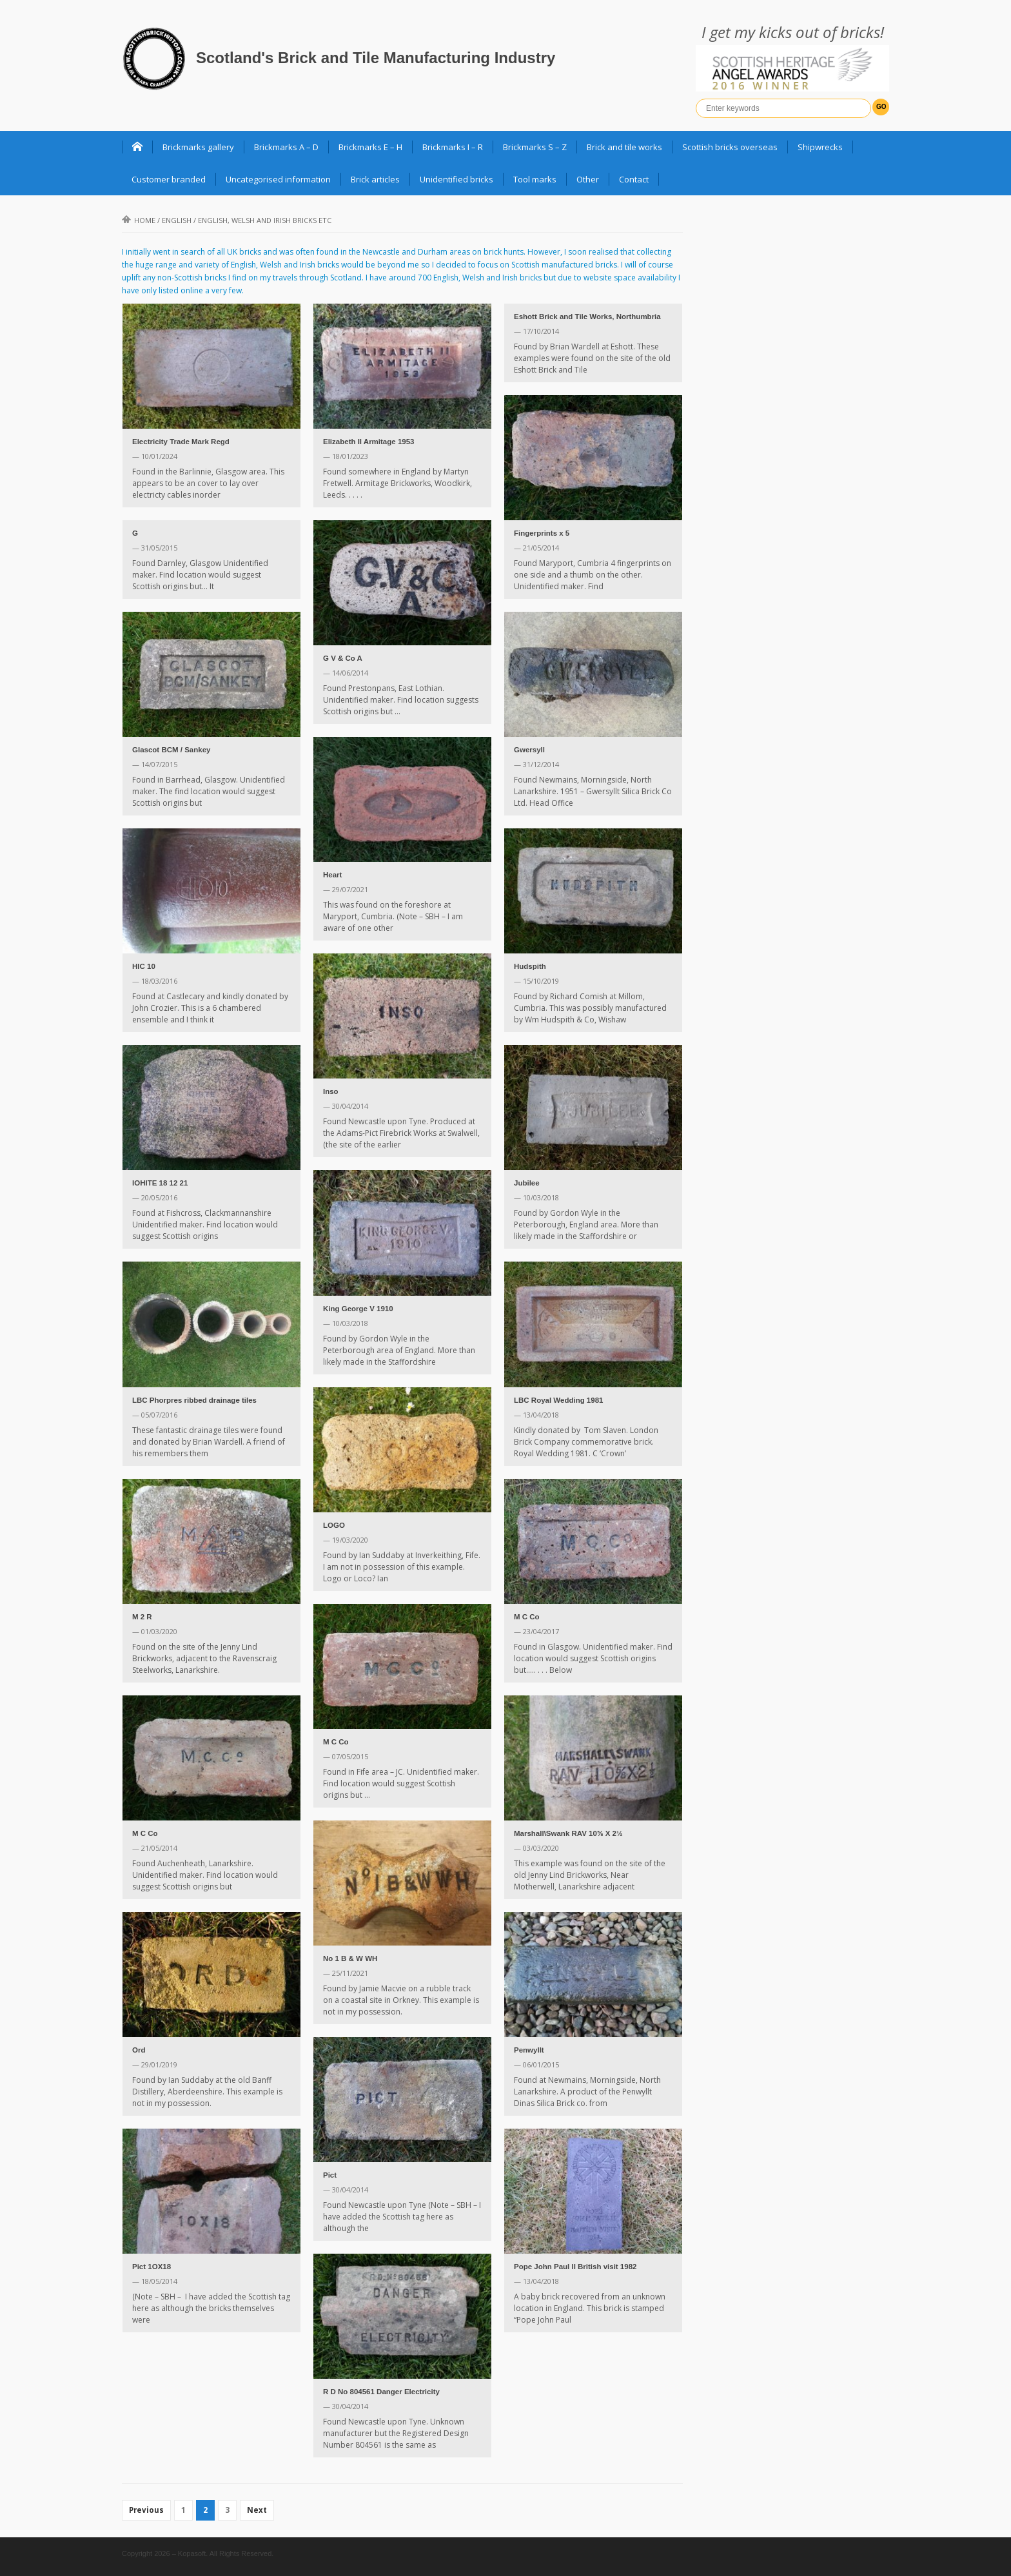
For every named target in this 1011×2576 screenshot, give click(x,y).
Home (138, 220)
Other (587, 179)
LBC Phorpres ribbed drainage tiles (194, 1400)
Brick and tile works (624, 147)
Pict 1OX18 (151, 2266)
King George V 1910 (358, 1308)
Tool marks (534, 179)
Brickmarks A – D (286, 147)
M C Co (527, 1617)
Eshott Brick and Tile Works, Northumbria (587, 316)
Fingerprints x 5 (541, 533)
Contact (634, 179)
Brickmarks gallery (198, 147)
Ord (138, 2050)
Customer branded (169, 179)
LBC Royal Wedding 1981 (558, 1400)
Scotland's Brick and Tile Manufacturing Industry (375, 57)
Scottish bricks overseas (730, 147)
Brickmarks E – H (370, 147)
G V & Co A (342, 658)
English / (246, 220)
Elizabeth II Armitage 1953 (368, 441)
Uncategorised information (278, 179)
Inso (331, 1091)
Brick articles (375, 179)
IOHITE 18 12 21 (160, 1183)
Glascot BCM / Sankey (171, 750)
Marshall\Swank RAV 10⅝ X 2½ (568, 1833)
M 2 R (142, 1617)
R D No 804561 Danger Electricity (381, 2391)
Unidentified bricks (456, 179)
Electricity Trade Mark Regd (181, 441)
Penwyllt (529, 2050)
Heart (332, 875)
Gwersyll (529, 750)
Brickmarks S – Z (535, 147)
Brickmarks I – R (452, 147)
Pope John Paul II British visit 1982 (575, 2266)
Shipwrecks (820, 147)
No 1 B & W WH (350, 1958)
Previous (146, 2510)
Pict (330, 2175)
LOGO (334, 1525)
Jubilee (527, 1183)
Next (257, 2510)
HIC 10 (143, 966)
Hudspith (530, 966)
